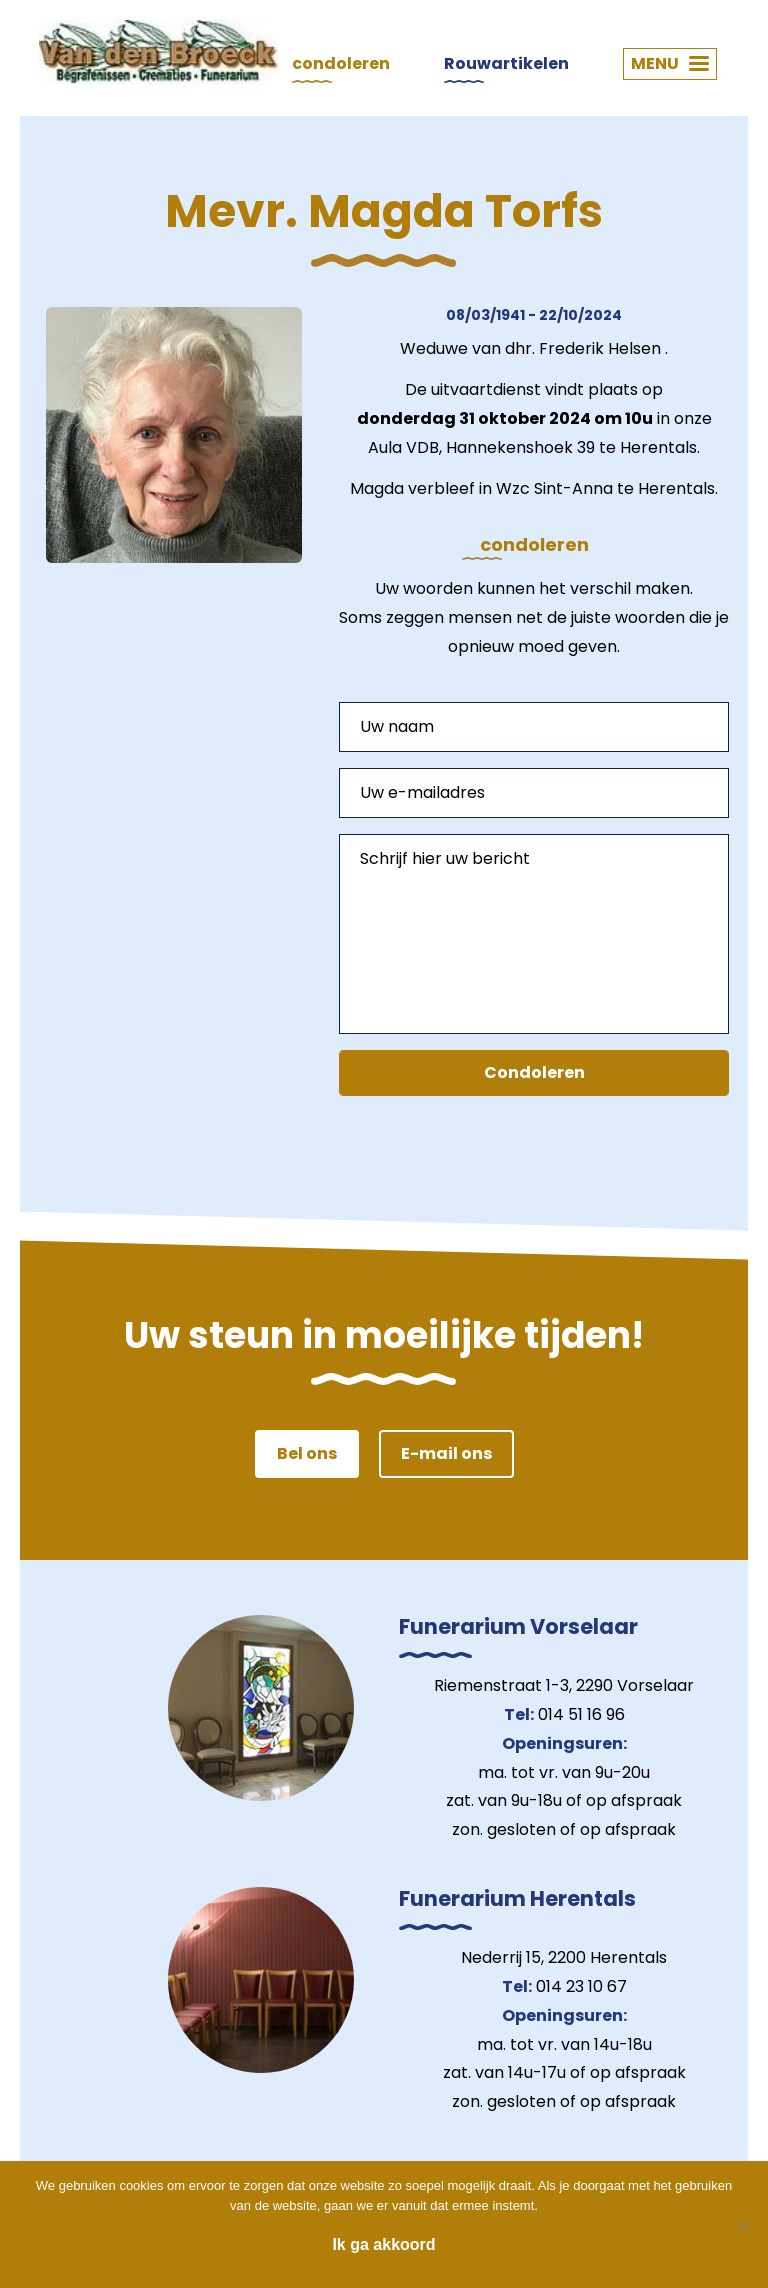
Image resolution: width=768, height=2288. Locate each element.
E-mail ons (446, 1453)
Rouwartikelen (506, 63)
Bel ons (307, 1453)
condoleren (341, 63)
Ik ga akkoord (383, 2244)
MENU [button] (670, 63)
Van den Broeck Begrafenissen (159, 52)
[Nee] (743, 2225)
